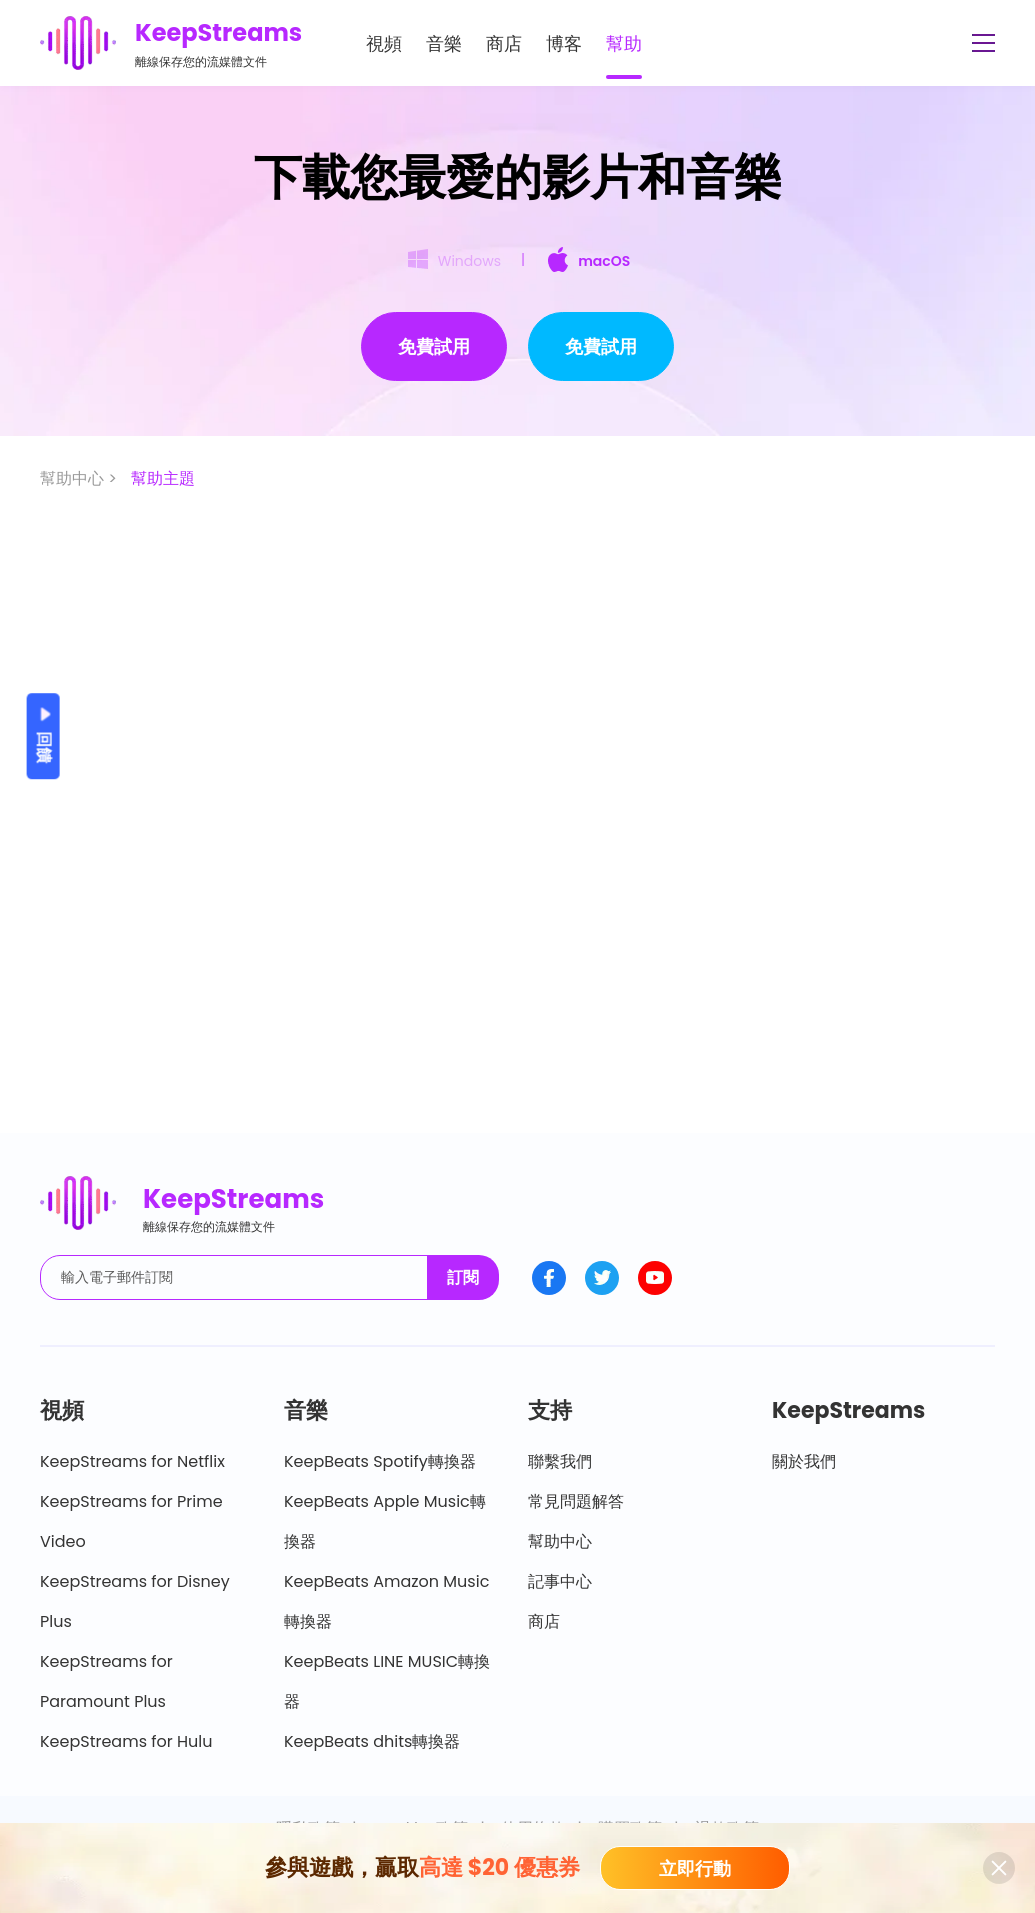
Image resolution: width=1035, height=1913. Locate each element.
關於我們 (804, 1461)
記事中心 (560, 1581)
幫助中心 (560, 1541)
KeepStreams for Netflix (132, 1461)
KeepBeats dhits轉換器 (372, 1741)
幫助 (624, 43)
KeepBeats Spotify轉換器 (380, 1461)
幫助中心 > (80, 478)
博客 (564, 43)
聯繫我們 (560, 1461)
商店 (504, 43)
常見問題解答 (576, 1501)
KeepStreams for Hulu (126, 1741)
